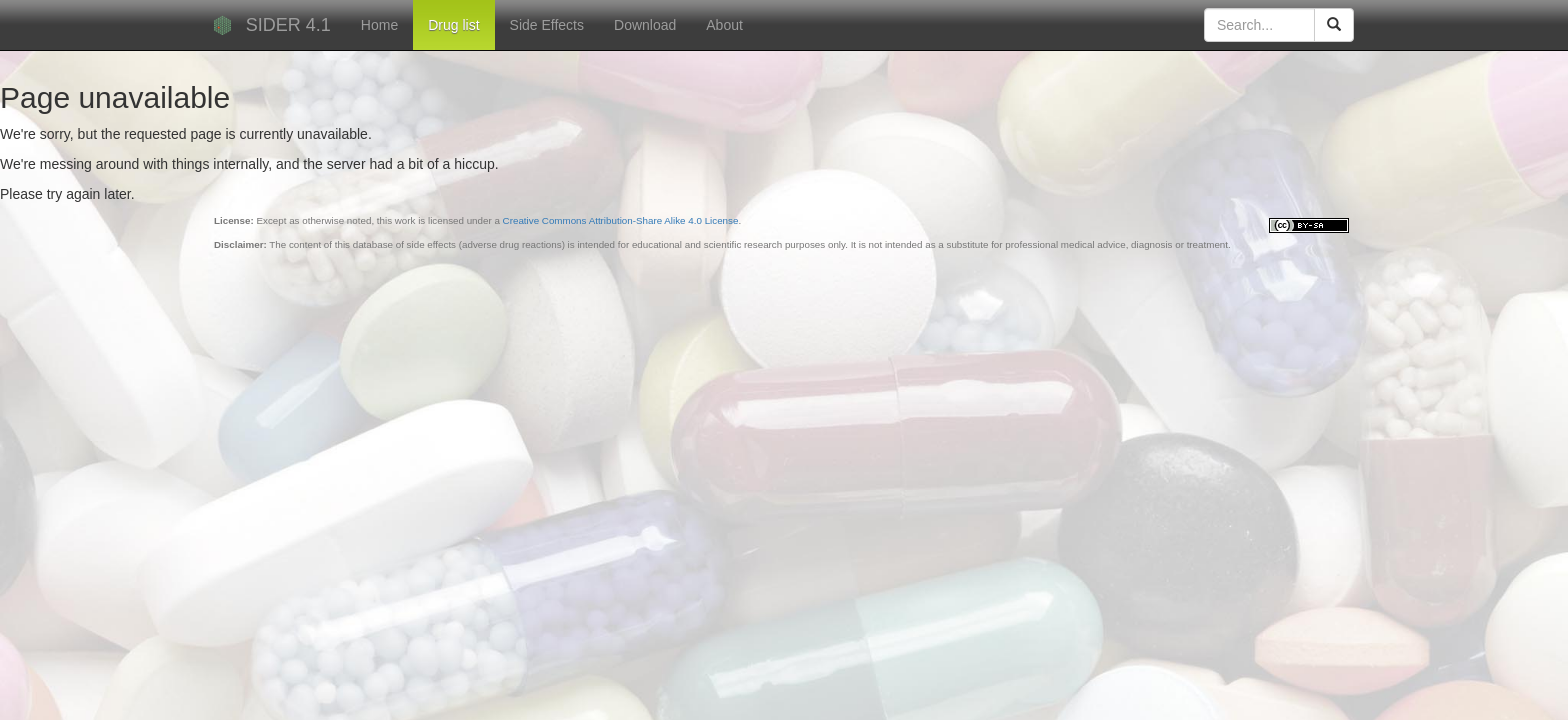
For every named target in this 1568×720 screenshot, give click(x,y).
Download (645, 25)
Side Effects (547, 25)
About (724, 25)
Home (379, 25)
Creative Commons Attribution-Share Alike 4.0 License (621, 220)
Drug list (453, 25)
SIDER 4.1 (288, 25)
